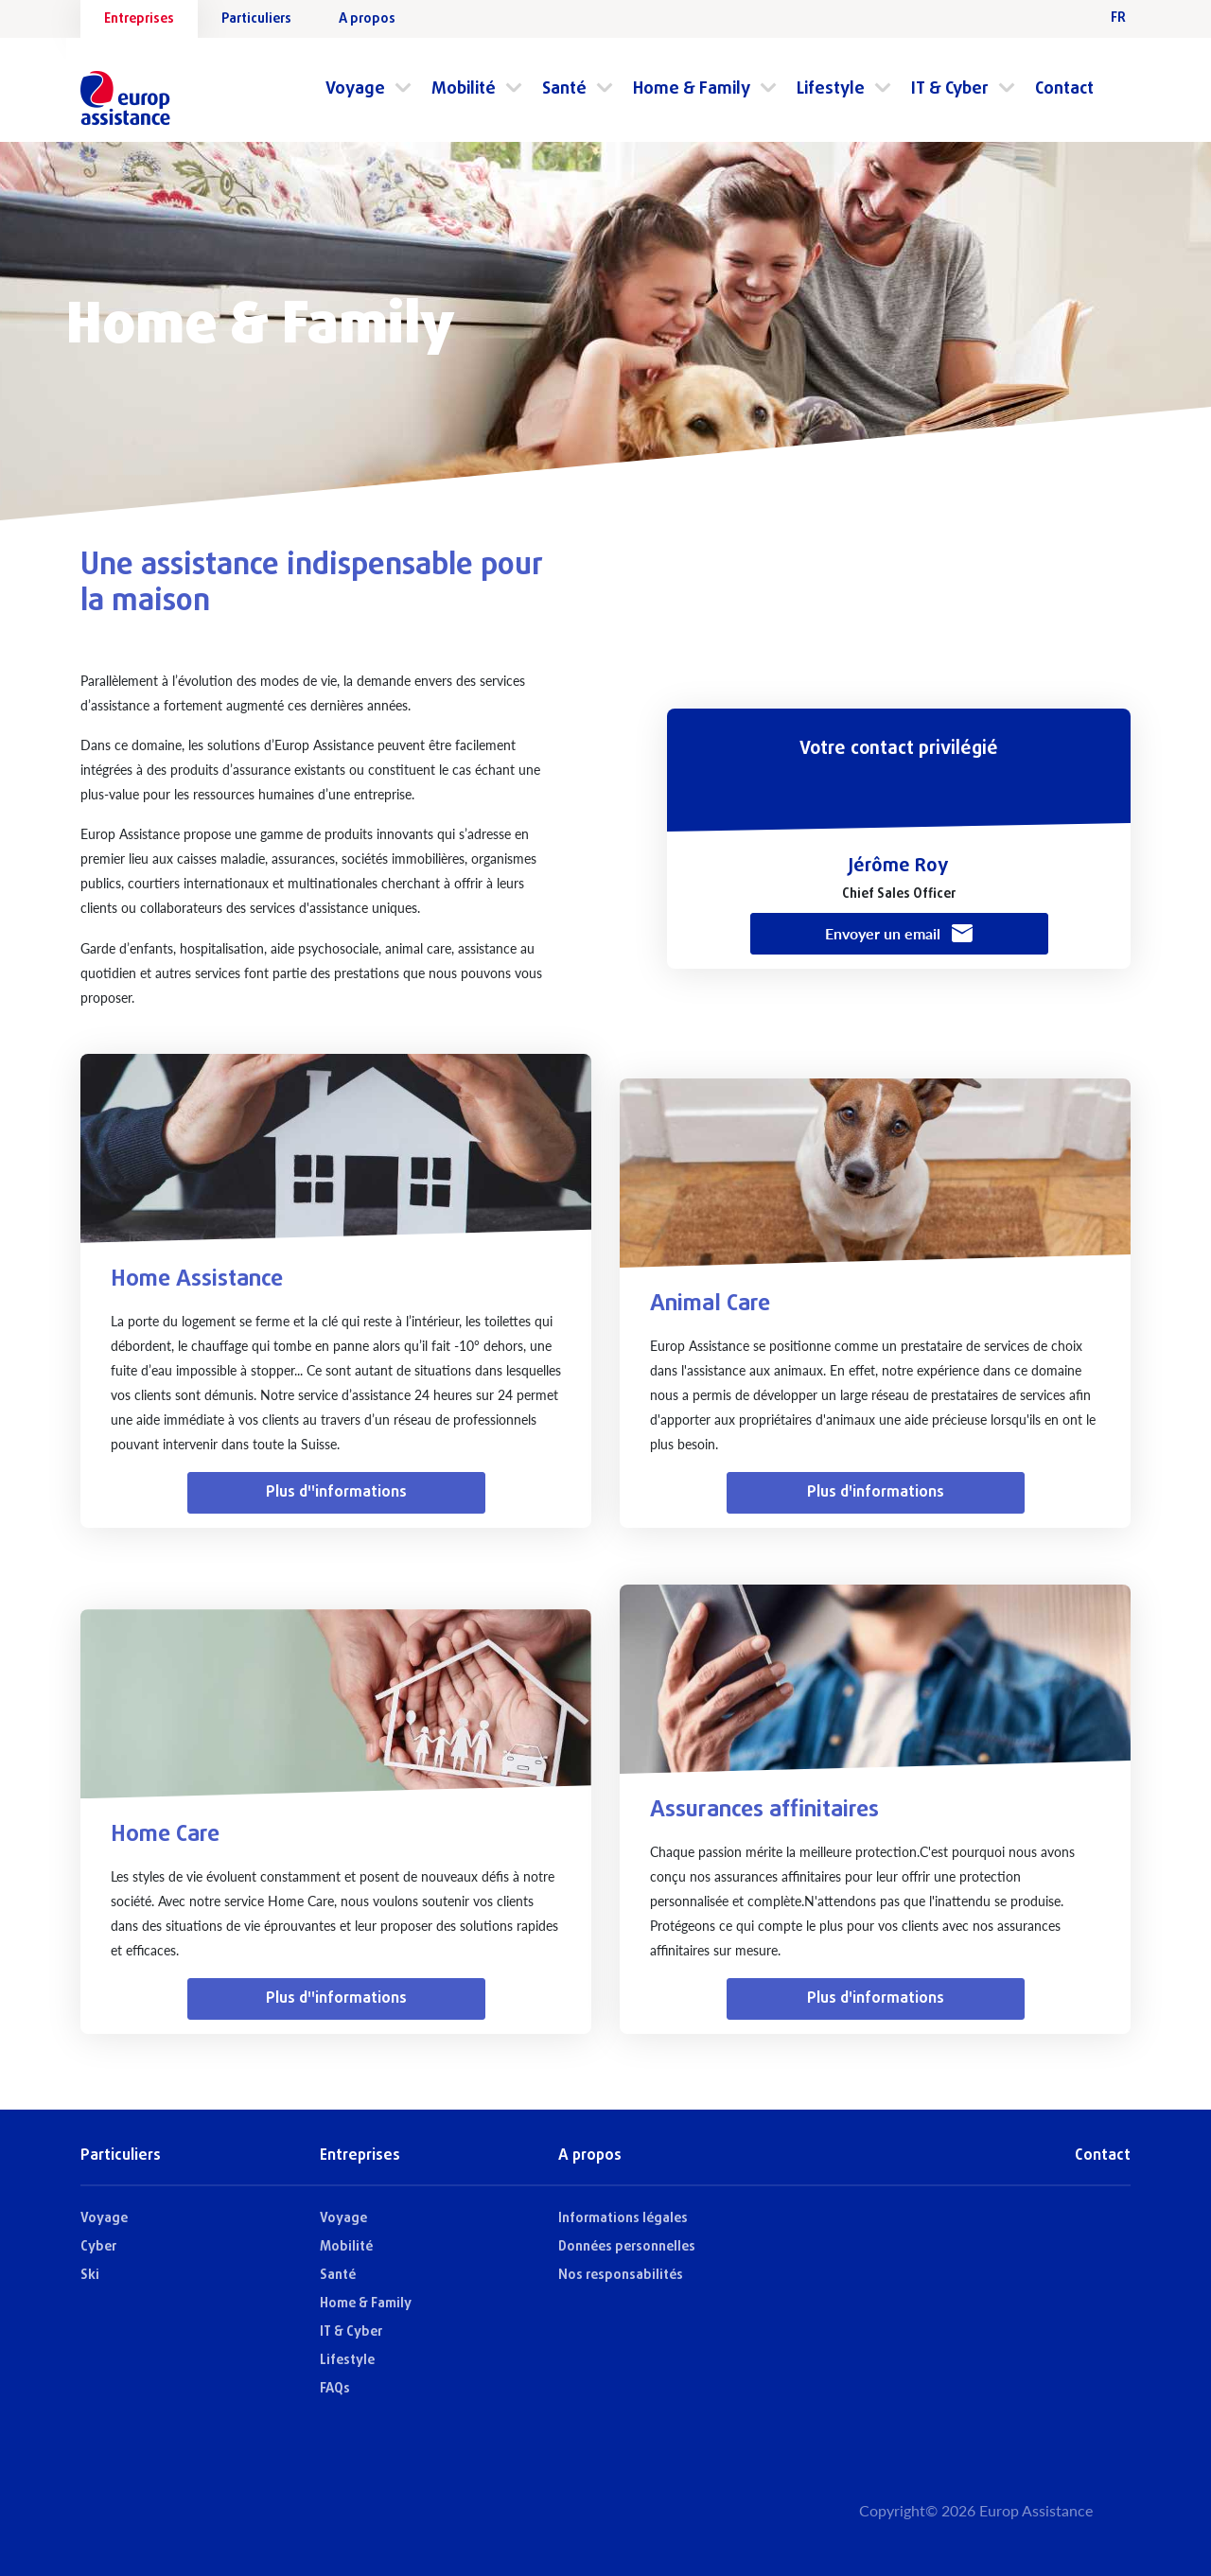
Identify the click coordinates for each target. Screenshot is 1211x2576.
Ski (89, 2276)
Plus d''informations (336, 1492)
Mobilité (463, 89)
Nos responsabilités (620, 2276)
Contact (1064, 89)
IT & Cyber (950, 89)
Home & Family (691, 89)
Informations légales (623, 2219)
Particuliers (256, 19)
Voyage (355, 89)
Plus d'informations (875, 1492)
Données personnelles (626, 2247)
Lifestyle (831, 89)
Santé (564, 89)
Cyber (98, 2247)
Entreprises (139, 19)
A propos (367, 19)
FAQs (335, 2389)
